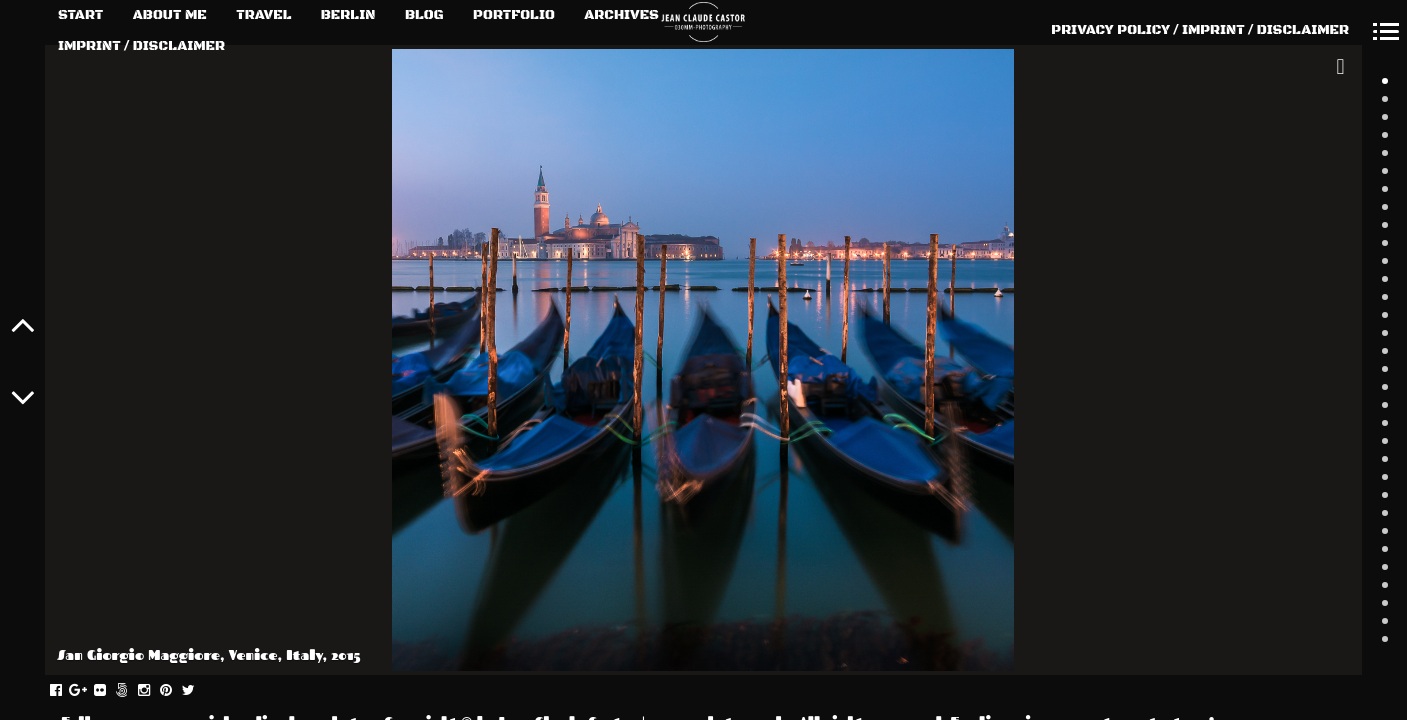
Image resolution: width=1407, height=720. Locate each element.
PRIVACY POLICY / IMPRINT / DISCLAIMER (1200, 30)
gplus (88, 691)
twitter (198, 691)
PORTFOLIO (514, 15)
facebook (66, 691)
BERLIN (348, 15)
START (80, 15)
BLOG (424, 15)
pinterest (176, 691)
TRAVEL (263, 15)
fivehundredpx (132, 691)
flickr (110, 691)
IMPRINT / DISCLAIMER (141, 46)
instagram (154, 691)
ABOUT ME (170, 15)
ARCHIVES (621, 15)
